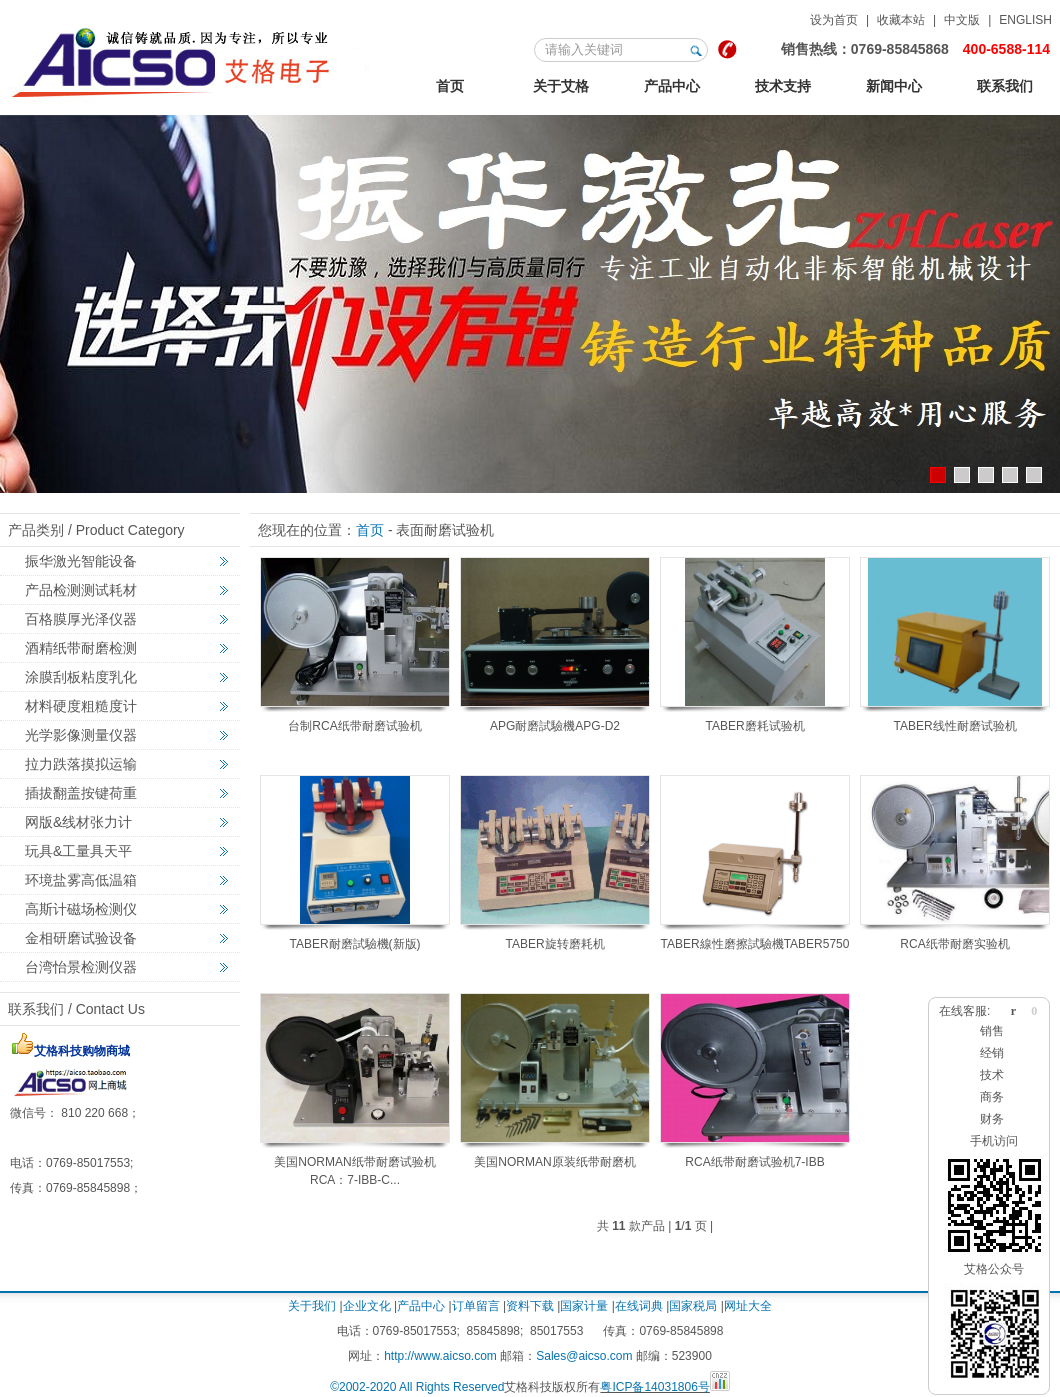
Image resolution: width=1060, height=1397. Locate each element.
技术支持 (783, 86)
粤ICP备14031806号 (654, 1387)
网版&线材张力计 (78, 822)
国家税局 (693, 1306)
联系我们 (1005, 86)
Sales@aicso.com (584, 1356)
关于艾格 (561, 86)
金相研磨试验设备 (81, 938)
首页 (450, 86)
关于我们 (312, 1306)
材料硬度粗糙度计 (81, 706)
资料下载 (530, 1306)
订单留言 (476, 1306)
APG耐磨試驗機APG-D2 (555, 726)
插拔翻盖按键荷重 (81, 793)
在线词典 (639, 1306)
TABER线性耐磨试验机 (954, 726)
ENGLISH (1025, 20)
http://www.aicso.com (440, 1356)
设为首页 (834, 20)
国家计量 (584, 1306)
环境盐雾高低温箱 (81, 880)
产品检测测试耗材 (81, 590)
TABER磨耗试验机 (754, 726)
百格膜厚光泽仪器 (81, 619)
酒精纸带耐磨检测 (81, 648)
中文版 (962, 20)
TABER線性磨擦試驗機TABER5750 (755, 944)
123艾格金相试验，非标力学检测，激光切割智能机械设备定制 (189, 59)
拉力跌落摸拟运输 (81, 764)
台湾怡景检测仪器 (81, 967)
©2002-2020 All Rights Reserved (417, 1387)
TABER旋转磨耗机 (554, 944)
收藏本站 (901, 20)
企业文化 (367, 1306)
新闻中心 (894, 86)
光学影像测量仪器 (81, 735)
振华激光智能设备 (81, 561)
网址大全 (748, 1306)
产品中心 (672, 86)
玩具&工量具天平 (78, 851)
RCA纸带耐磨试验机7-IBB (754, 1162)
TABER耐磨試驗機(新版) (354, 944)
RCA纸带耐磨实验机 (954, 944)
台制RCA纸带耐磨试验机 (354, 726)
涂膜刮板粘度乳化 (81, 677)
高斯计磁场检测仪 (81, 909)
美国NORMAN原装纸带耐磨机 (554, 1162)
